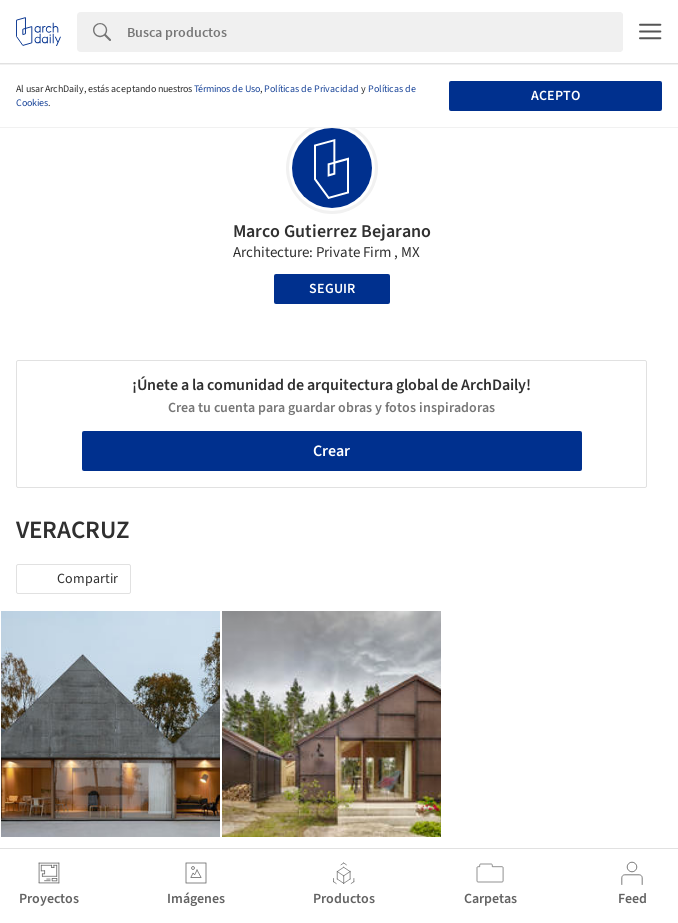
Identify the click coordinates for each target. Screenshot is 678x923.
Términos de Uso (227, 89)
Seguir (332, 289)
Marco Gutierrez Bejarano (332, 231)
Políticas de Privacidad (311, 89)
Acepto (555, 96)
